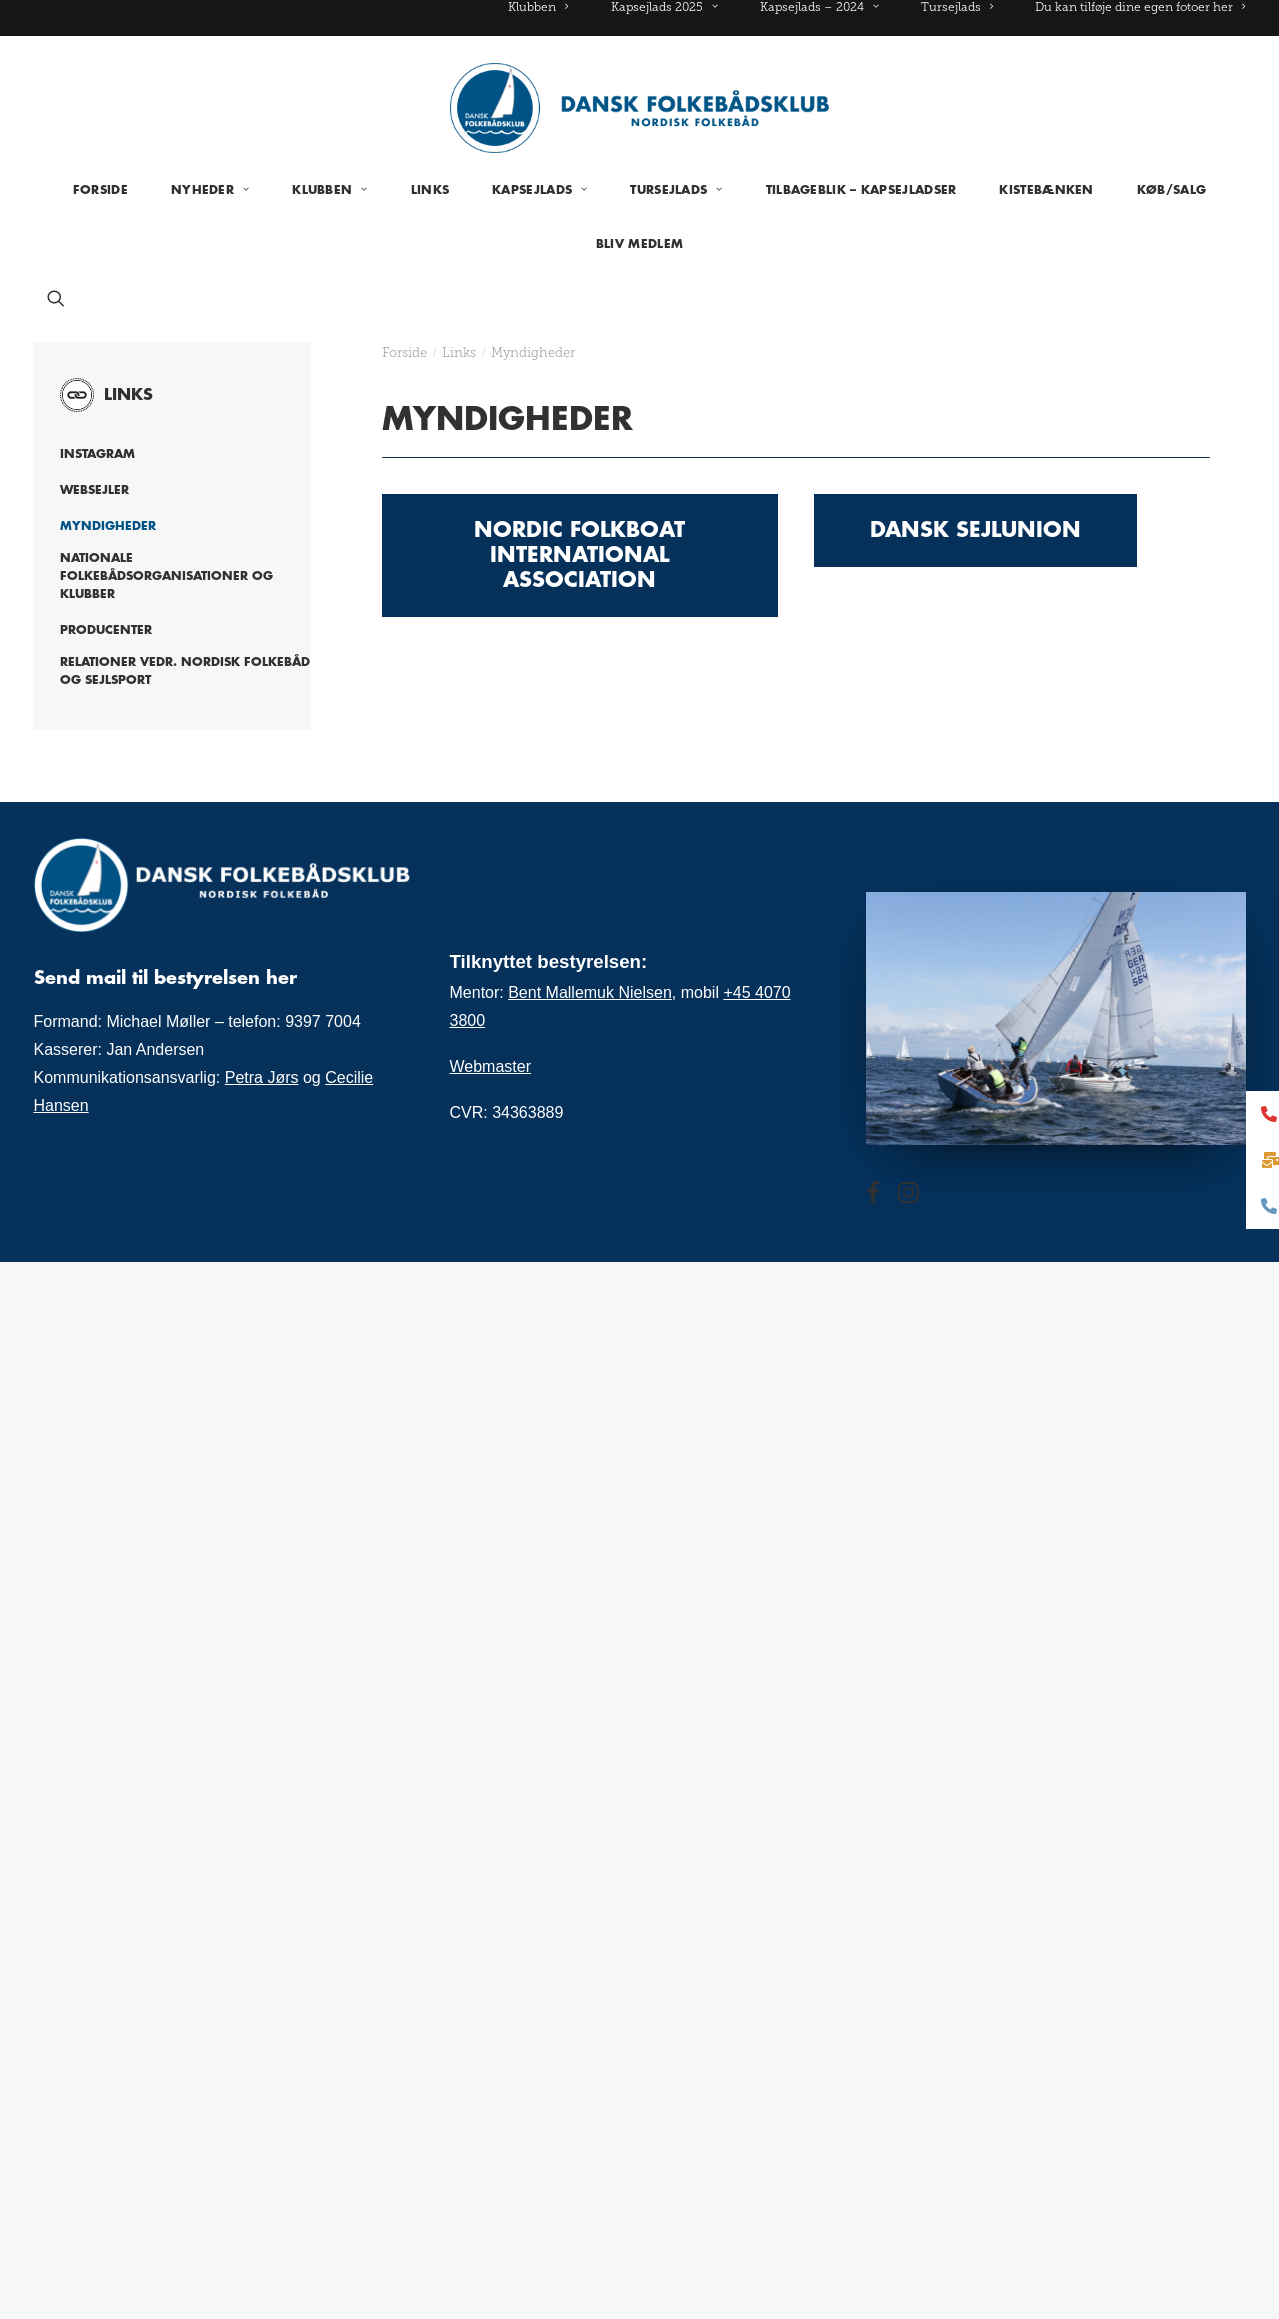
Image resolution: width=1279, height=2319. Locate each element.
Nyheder (210, 190)
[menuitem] (547, 7)
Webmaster (491, 1066)
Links (430, 190)
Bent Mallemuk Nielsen (590, 992)
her (281, 978)
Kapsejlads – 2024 (819, 7)
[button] (56, 298)
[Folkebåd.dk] (640, 108)
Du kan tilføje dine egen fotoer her (1140, 7)
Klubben (538, 7)
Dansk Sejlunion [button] (975, 530)
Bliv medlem (639, 244)
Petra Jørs (262, 1077)
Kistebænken (1046, 190)
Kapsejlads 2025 (664, 7)
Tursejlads (957, 7)
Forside (100, 190)
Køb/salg (1171, 190)
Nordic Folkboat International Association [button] (583, 555)
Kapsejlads (539, 190)
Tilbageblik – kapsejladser (861, 190)
